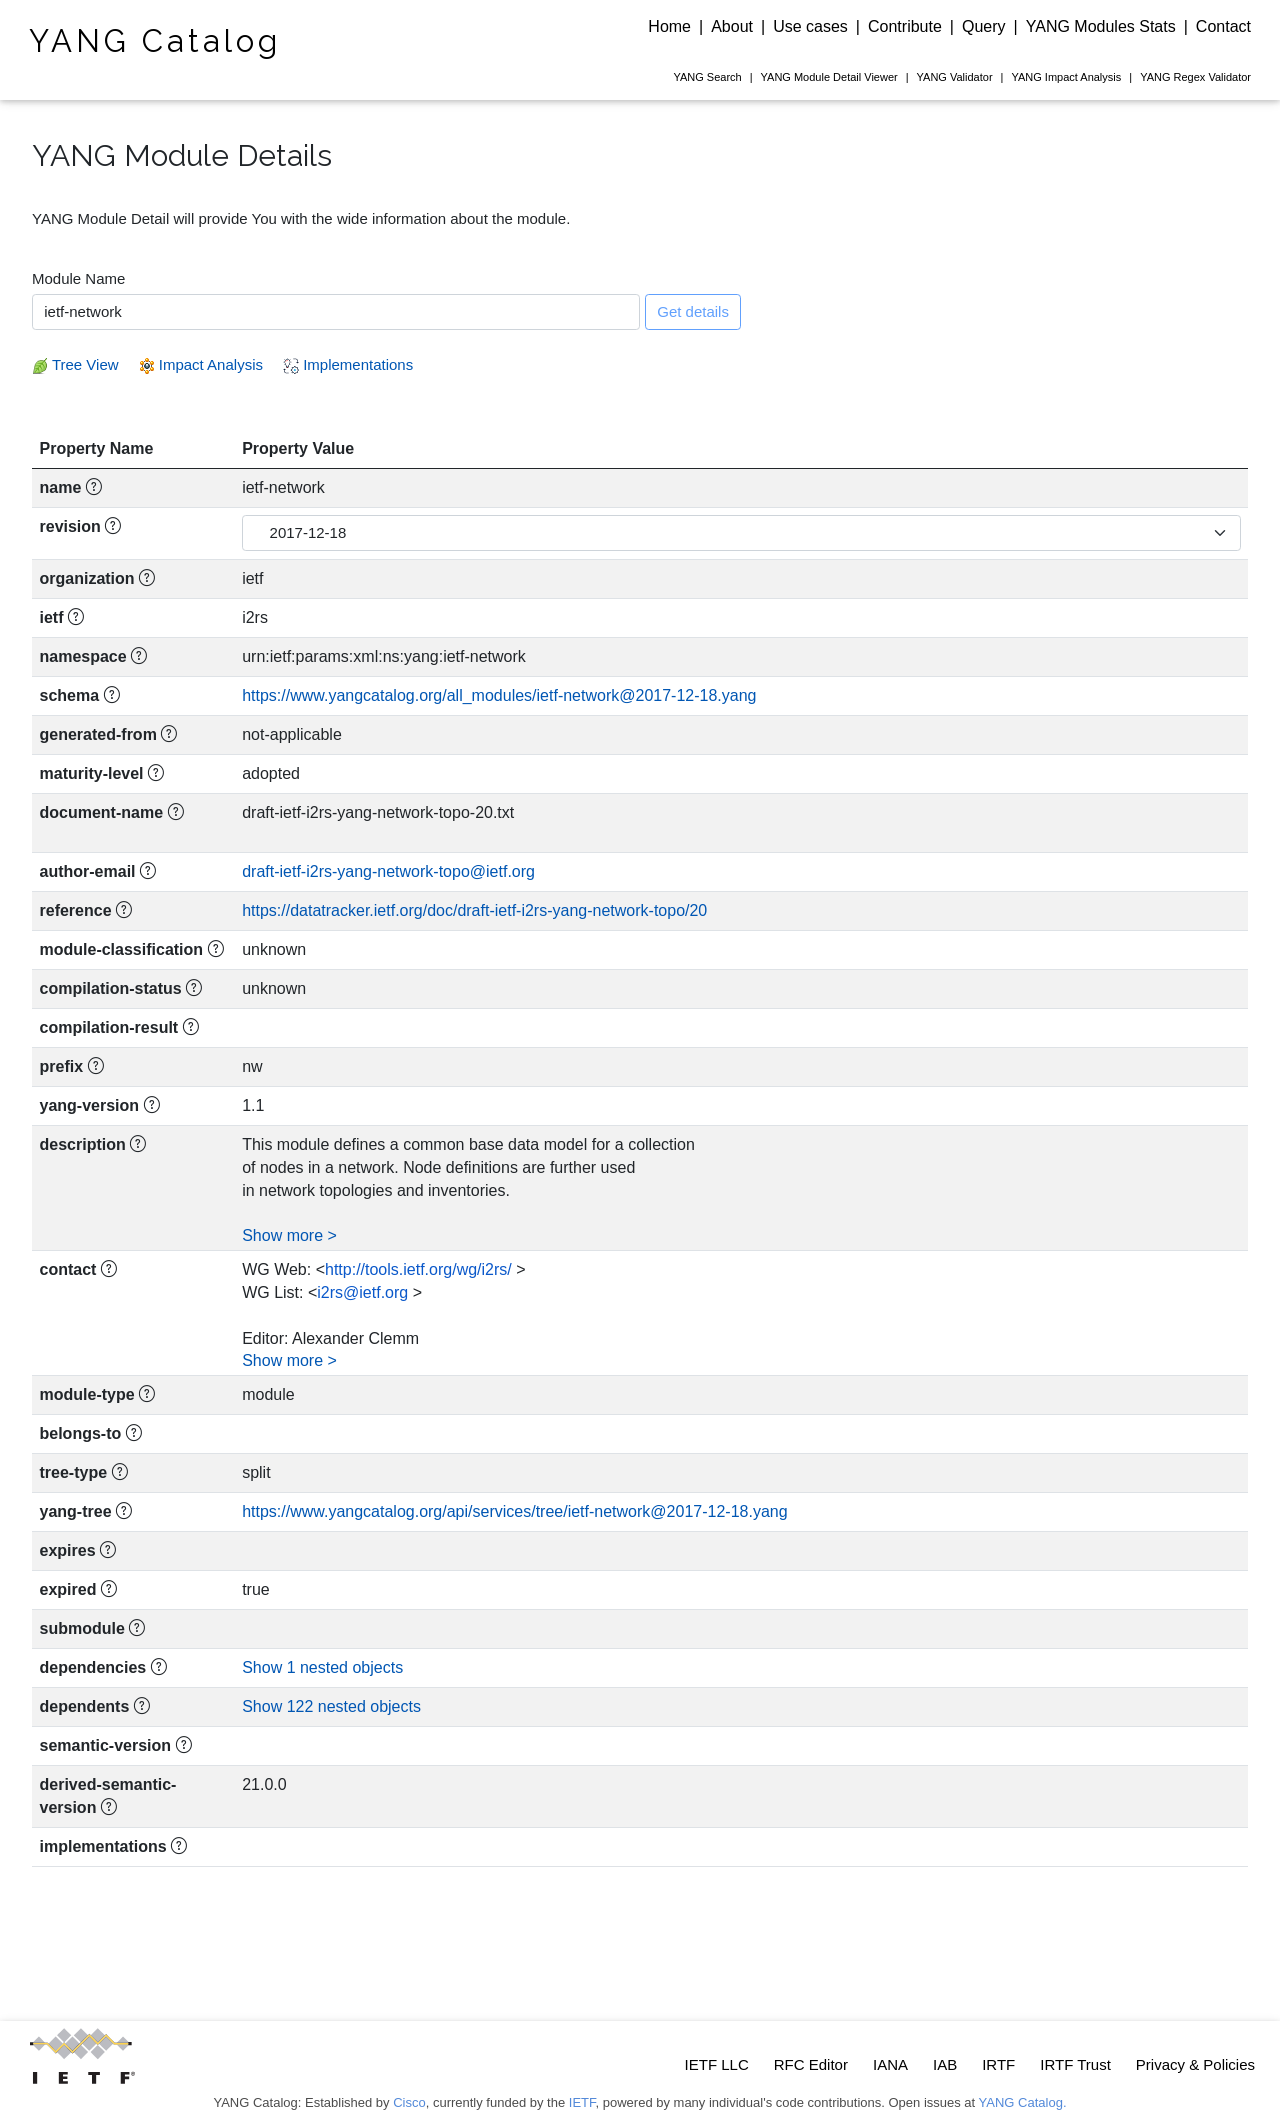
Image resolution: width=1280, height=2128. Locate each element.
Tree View (75, 364)
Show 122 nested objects (331, 1706)
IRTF (998, 2064)
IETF (582, 2102)
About (732, 26)
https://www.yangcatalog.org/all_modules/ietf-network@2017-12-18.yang (499, 695)
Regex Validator (1195, 77)
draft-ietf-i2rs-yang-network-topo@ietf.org (388, 871)
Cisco (409, 2102)
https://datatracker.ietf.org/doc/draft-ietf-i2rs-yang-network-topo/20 (474, 910)
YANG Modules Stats (1101, 26)
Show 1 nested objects (322, 1667)
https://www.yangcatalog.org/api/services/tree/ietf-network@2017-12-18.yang (514, 1511)
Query (984, 26)
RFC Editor (811, 2064)
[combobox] (336, 312)
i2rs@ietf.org (362, 1292)
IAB (945, 2064)
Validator (955, 77)
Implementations (348, 364)
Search (707, 77)
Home (669, 26)
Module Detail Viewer (829, 77)
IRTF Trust (1075, 2064)
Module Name (78, 278)
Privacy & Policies (1195, 2064)
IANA (890, 2064)
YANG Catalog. (1023, 2102)
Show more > (289, 1235)
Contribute (905, 26)
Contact (1223, 26)
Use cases (810, 26)
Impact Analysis (1066, 77)
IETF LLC (717, 2064)
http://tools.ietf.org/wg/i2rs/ (418, 1269)
